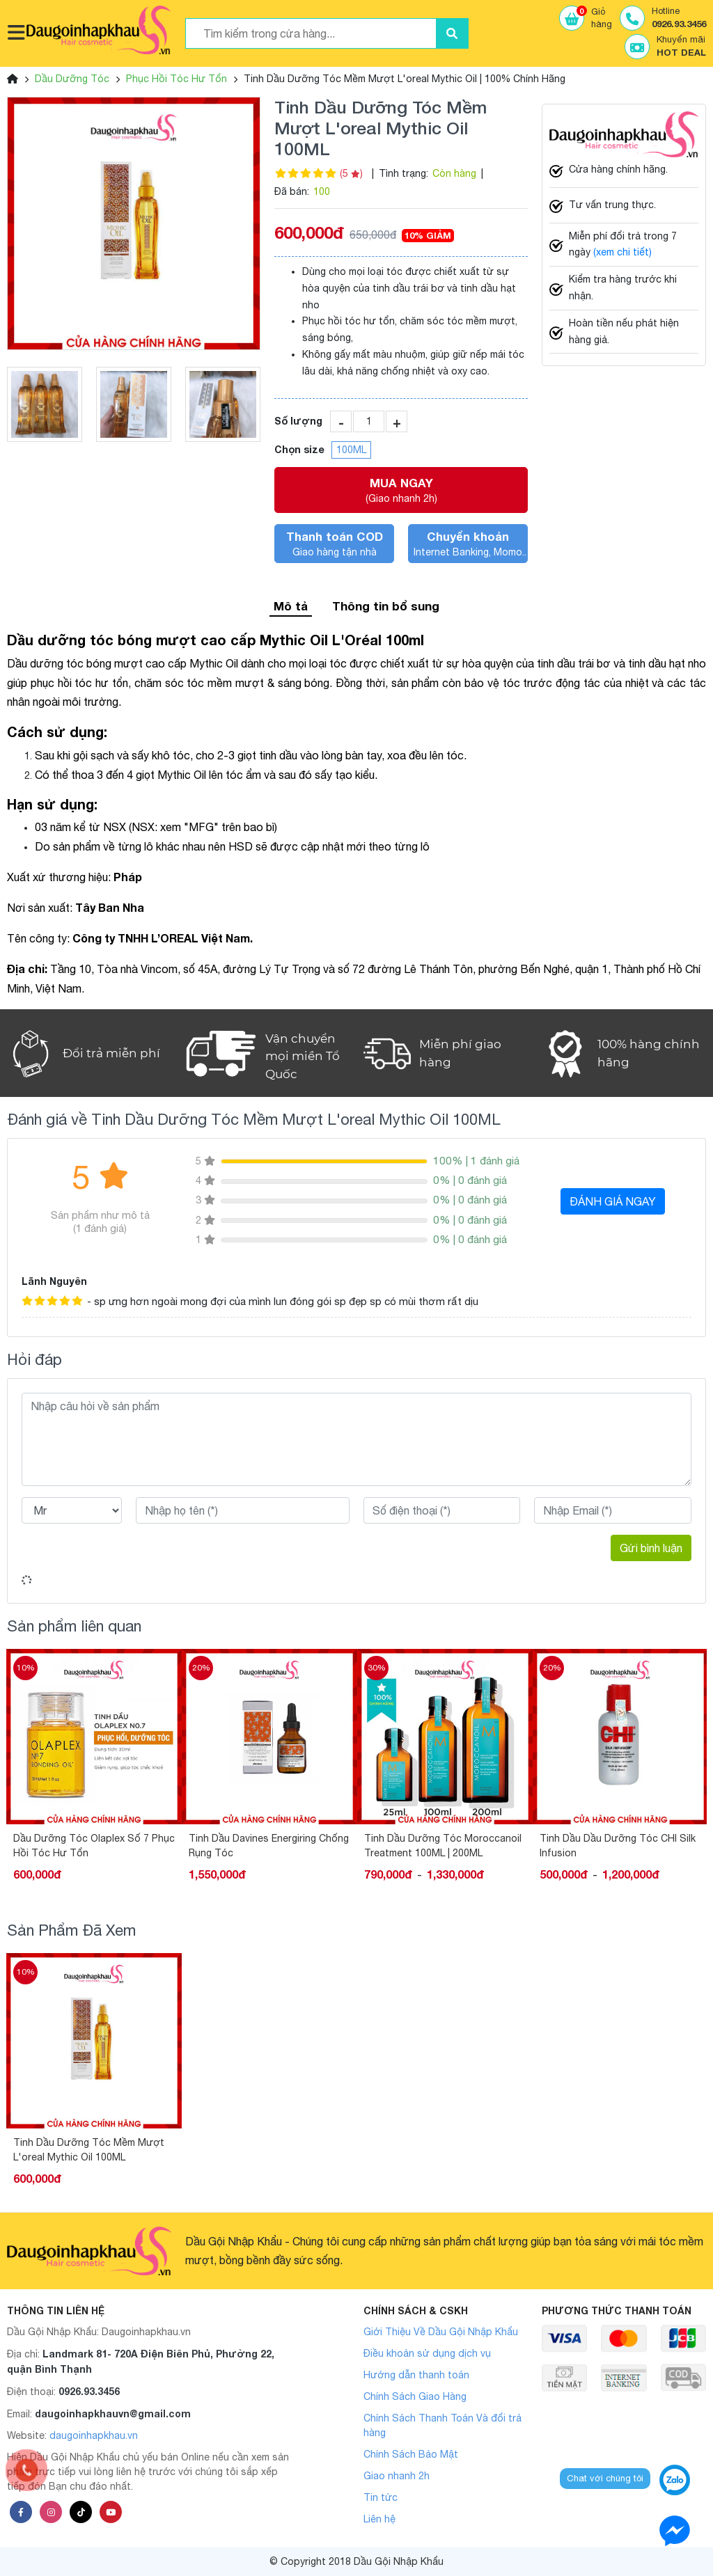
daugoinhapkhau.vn (93, 2435)
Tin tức (380, 2497)
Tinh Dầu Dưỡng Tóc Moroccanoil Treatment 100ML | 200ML (443, 1845)
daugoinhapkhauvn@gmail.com (113, 2413)
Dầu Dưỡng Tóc (72, 78)
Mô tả (291, 606)
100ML (351, 449)
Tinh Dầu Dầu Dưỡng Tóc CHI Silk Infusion (618, 1845)
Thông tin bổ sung (385, 606)
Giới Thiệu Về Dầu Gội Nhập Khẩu (440, 2331)
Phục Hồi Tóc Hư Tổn (176, 78)
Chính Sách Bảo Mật (410, 2454)
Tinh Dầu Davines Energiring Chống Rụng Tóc (269, 1845)
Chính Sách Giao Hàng (415, 2396)
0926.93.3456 (89, 2391)
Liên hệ (379, 2518)
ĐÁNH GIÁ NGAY (613, 1201)
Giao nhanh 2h (396, 2475)
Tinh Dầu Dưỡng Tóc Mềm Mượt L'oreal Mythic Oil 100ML (88, 2150)
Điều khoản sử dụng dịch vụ (427, 2353)
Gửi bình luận (651, 1548)
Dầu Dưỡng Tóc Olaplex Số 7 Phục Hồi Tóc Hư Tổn (94, 1845)
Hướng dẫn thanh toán (416, 2374)
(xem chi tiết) (622, 252)
